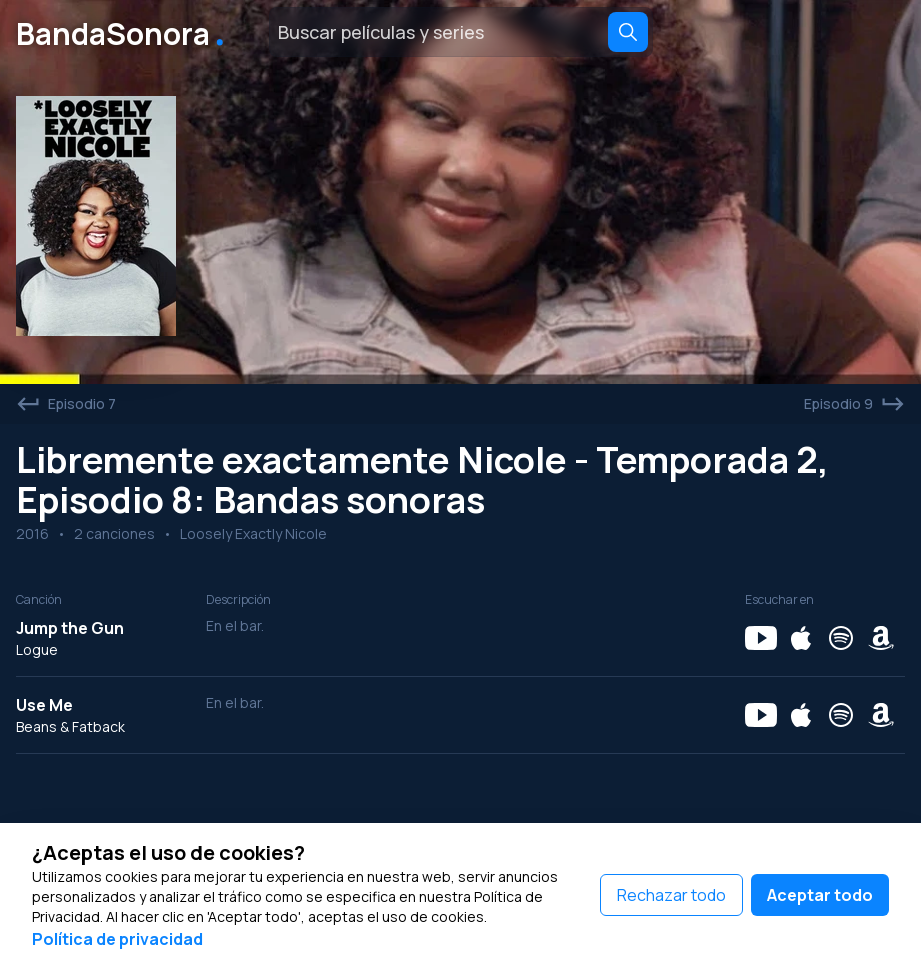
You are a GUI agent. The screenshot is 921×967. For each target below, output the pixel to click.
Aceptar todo (820, 895)
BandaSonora (124, 32)
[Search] (628, 32)
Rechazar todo (671, 895)
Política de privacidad (117, 939)
